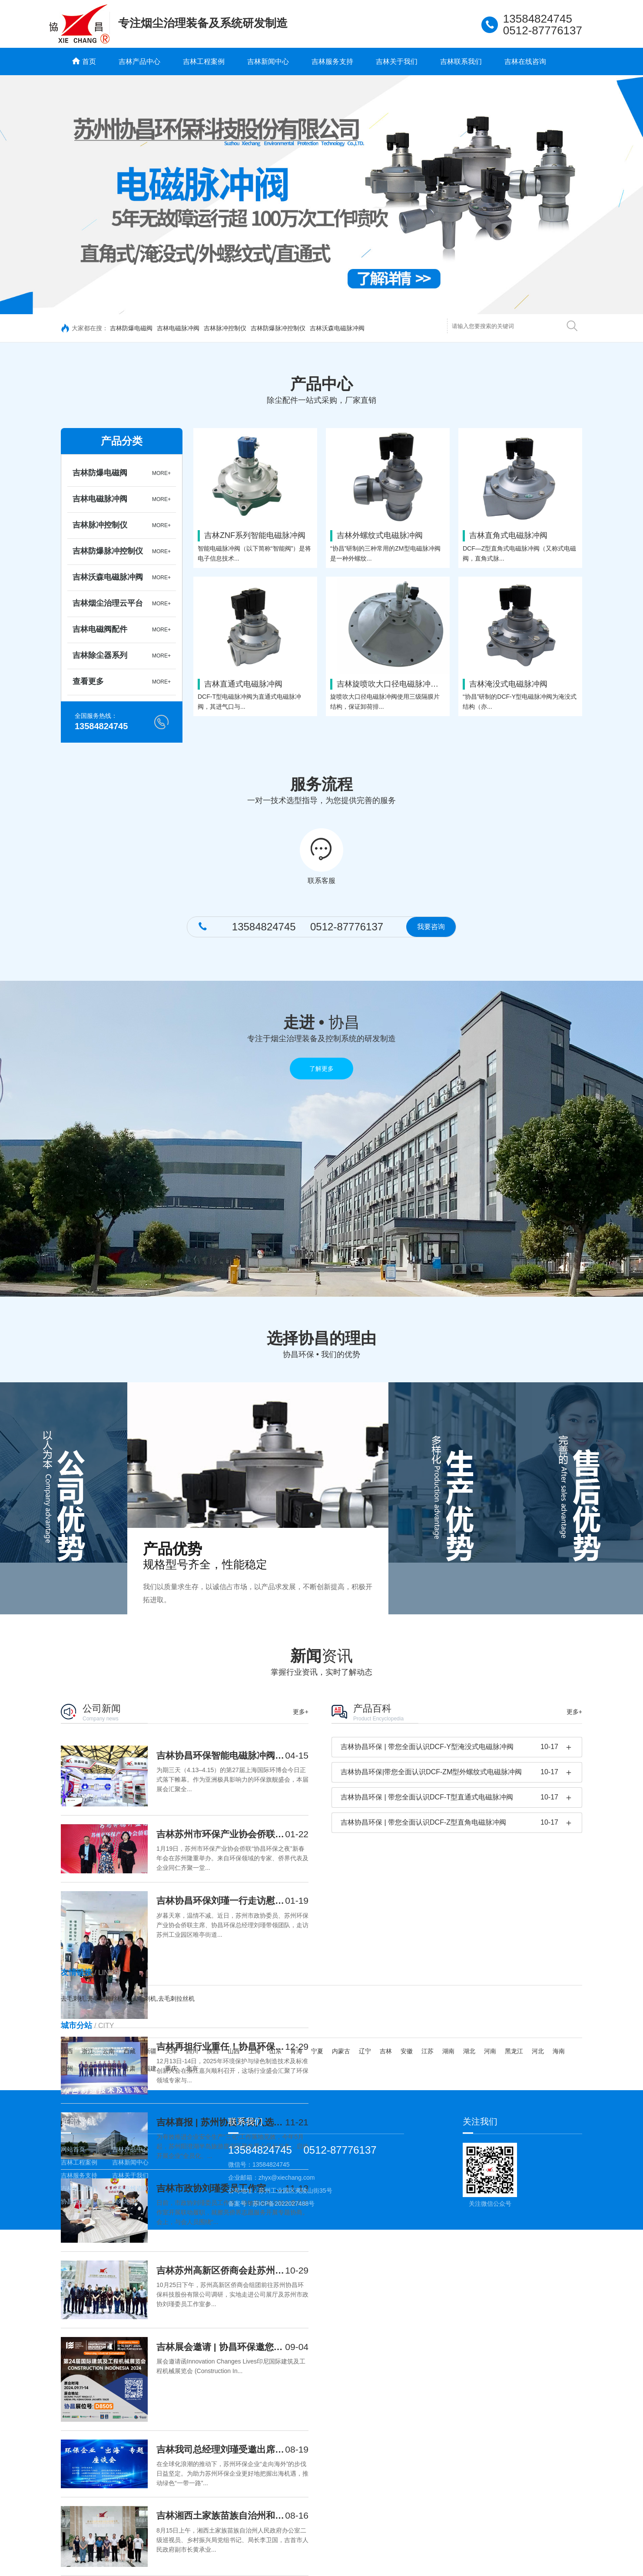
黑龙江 (514, 2051)
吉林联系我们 (461, 61)
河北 (538, 2051)
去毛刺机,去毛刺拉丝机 (92, 1998)
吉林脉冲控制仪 (225, 328)
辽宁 (365, 2051)
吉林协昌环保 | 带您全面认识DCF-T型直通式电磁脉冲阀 (427, 1797)
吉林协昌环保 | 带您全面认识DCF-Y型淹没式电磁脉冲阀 (427, 1746)
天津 (171, 2051)
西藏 (129, 2051)
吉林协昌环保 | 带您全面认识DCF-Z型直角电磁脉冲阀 (423, 1822)
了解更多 (321, 1068)
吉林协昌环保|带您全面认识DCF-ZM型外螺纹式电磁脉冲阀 (431, 1772)
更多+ (300, 1711)
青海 (296, 2051)
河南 (490, 2051)
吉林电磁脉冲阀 (178, 328)
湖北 (469, 2051)
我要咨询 (431, 926)
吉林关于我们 (397, 61)
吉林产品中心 (139, 61)
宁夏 (317, 2051)
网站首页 (73, 2149)
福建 (150, 2068)
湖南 (448, 2051)
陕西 (213, 2051)
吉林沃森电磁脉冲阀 (337, 328)
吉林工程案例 (204, 61)
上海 (255, 2051)
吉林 (386, 2051)
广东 (109, 2068)
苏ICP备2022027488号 (283, 2203)
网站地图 (124, 2201)
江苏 (427, 2051)
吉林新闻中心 (268, 61)
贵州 (67, 2068)
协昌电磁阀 (76, 2201)
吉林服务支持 (332, 61)
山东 (275, 2051)
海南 (559, 2051)
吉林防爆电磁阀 (131, 328)
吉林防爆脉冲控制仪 (278, 328)
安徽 (407, 2051)
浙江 (88, 2051)
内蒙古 (341, 2051)
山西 (234, 2051)
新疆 (150, 2051)
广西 (88, 2068)
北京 (192, 2068)
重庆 (171, 2068)
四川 (192, 2051)
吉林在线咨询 (525, 61)
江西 (67, 2051)
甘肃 (129, 2068)
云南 (109, 2051)
